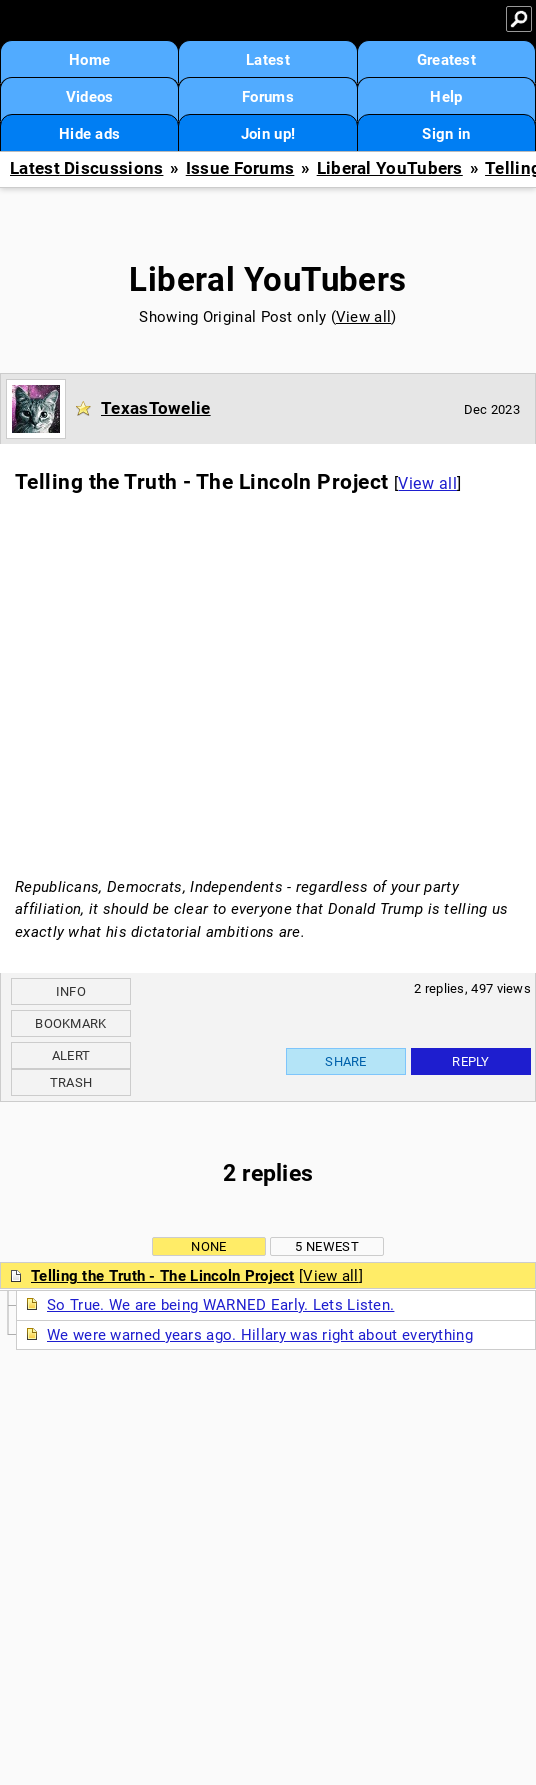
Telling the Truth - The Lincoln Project (163, 1276)
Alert (71, 1055)
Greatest (446, 60)
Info (71, 991)
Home (89, 60)
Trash (71, 1082)
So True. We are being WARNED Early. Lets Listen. (220, 1305)
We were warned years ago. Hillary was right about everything (260, 1335)
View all (363, 317)
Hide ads (89, 134)
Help (446, 97)
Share (346, 1061)
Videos (90, 97)
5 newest (326, 1246)
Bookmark (70, 1023)
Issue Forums (240, 168)
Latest (268, 60)
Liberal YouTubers (390, 168)
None (208, 1246)
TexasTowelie (156, 408)
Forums (268, 97)
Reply (471, 1061)
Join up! (268, 134)
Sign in (446, 134)
